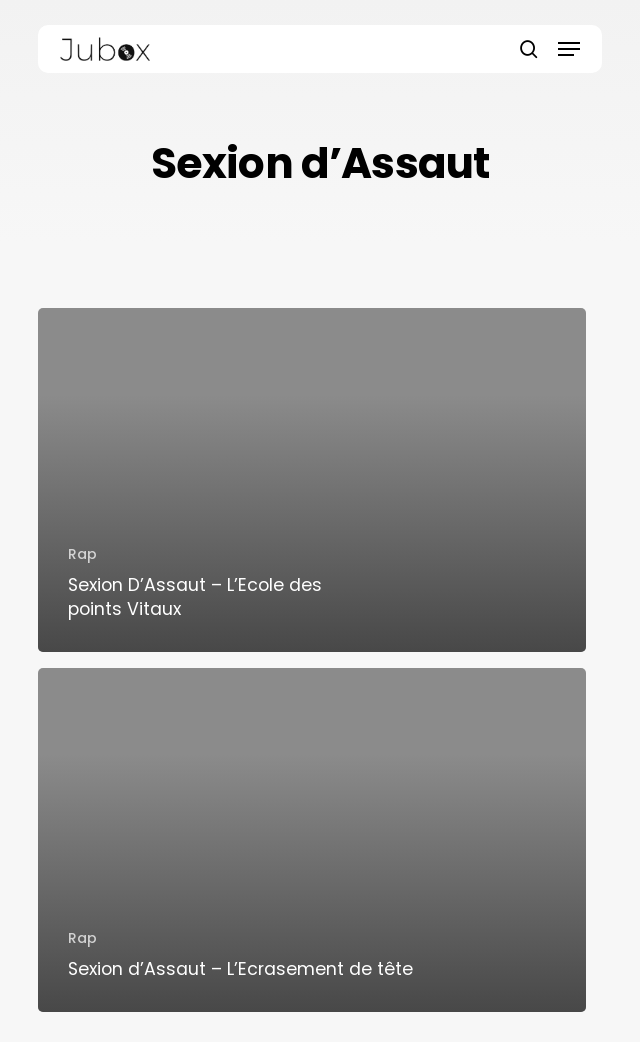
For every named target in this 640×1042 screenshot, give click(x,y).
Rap (82, 554)
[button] (569, 49)
